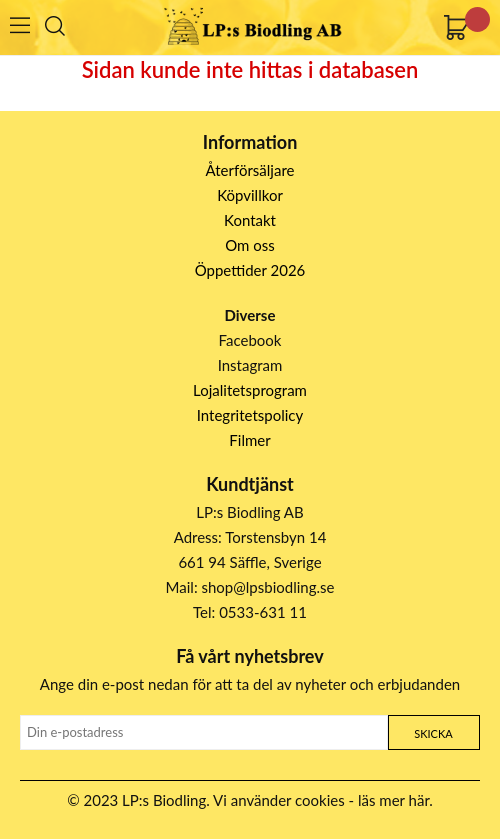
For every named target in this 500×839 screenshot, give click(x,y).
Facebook (250, 340)
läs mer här (393, 800)
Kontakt (250, 220)
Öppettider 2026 (250, 270)
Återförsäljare (250, 170)
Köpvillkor (250, 195)
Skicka (433, 733)
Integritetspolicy (250, 415)
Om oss (250, 245)
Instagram (250, 365)
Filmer (249, 440)
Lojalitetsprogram (250, 390)
